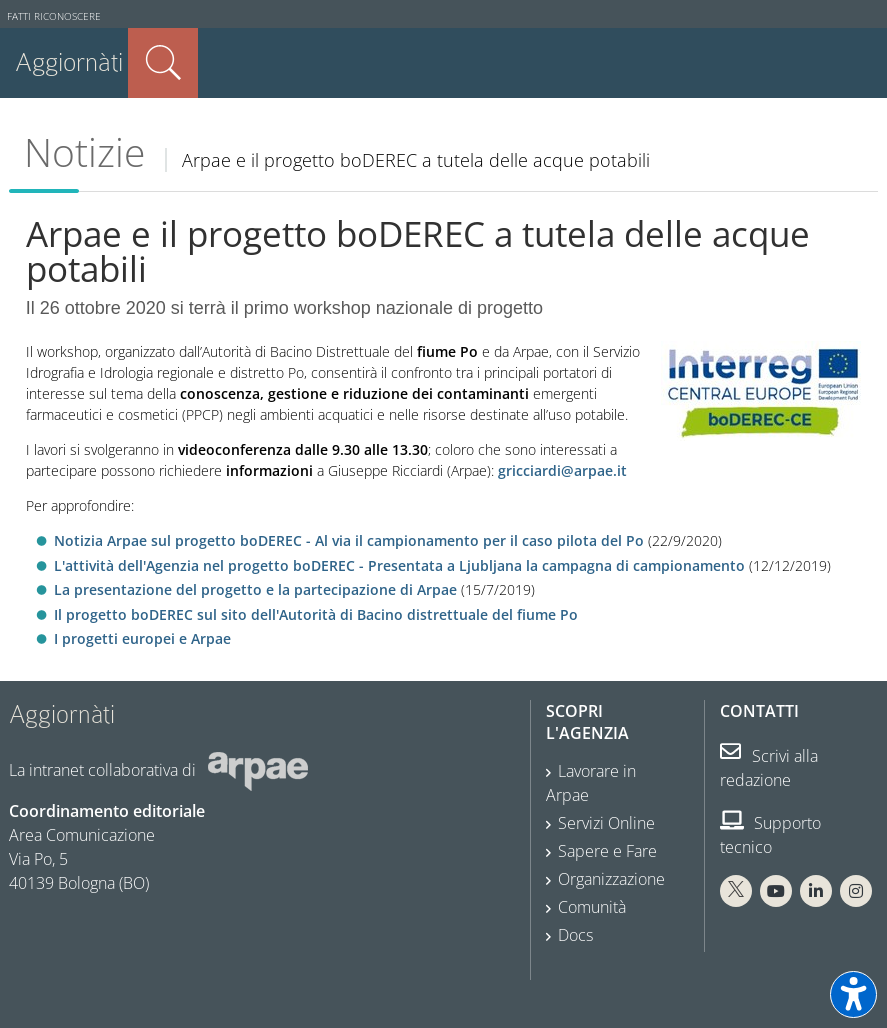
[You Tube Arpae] (776, 891)
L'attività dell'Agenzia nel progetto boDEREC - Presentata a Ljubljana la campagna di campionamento (399, 565)
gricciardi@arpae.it (564, 470)
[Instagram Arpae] (856, 891)
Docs (575, 935)
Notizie (84, 152)
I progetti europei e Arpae (142, 638)
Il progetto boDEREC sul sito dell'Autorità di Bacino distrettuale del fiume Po (316, 614)
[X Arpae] (736, 891)
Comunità (592, 907)
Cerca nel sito (163, 63)
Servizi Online (606, 823)
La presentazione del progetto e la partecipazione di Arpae (255, 589)
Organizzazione (611, 879)
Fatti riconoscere (54, 16)
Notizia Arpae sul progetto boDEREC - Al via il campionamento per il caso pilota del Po (351, 540)
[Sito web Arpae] (258, 770)
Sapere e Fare (607, 851)
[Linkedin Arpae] (816, 891)
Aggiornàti (69, 62)
